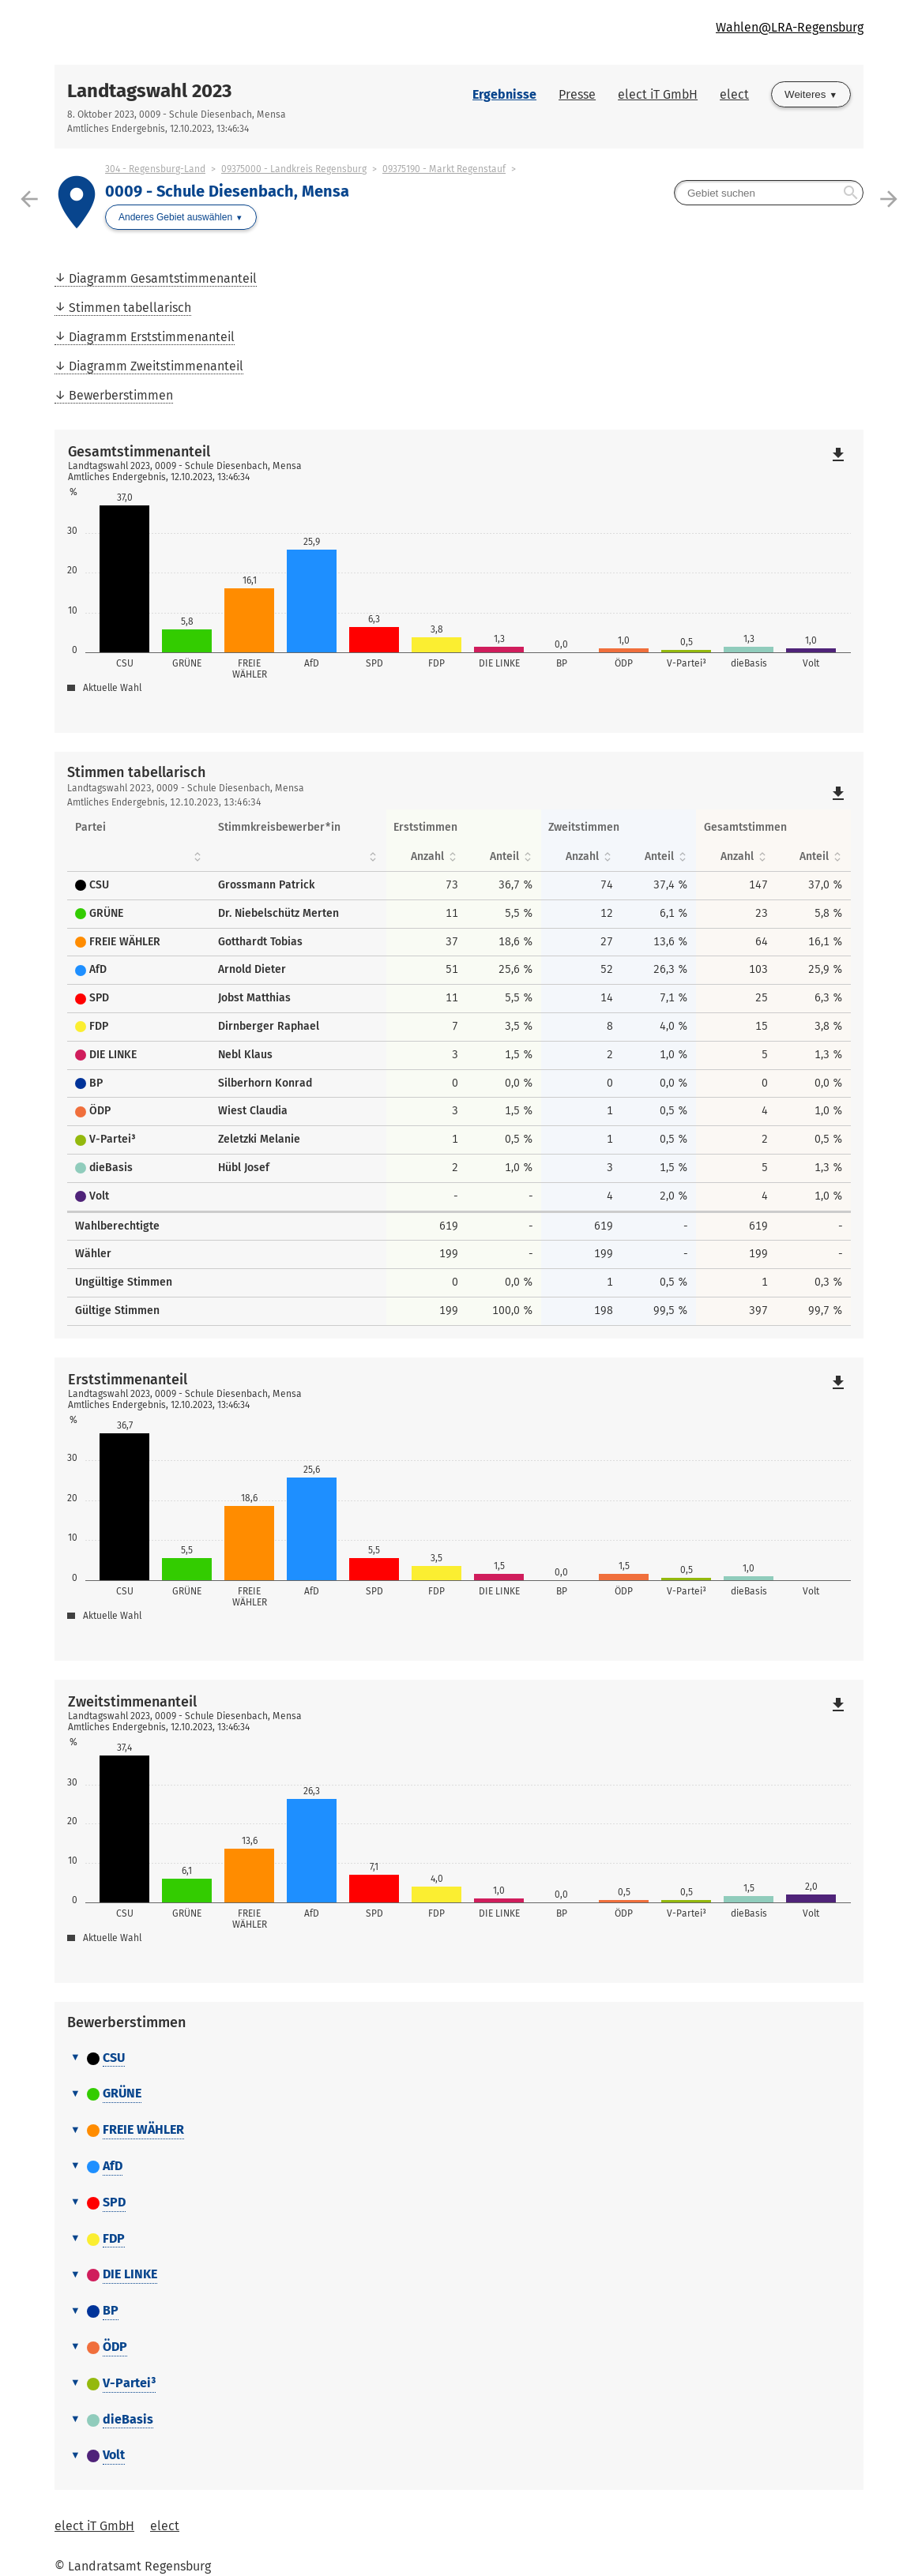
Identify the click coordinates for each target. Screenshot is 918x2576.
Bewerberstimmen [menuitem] (121, 395)
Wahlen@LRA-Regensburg (789, 27)
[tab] (459, 2058)
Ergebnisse (504, 94)
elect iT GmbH (658, 94)
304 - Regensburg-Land (155, 169)
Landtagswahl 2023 (149, 91)
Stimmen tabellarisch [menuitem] (130, 307)
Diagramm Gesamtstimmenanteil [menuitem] (163, 278)
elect (734, 94)
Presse (577, 94)
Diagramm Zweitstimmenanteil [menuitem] (156, 366)
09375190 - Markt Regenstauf (444, 169)
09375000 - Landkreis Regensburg (294, 169)
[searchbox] (768, 192)
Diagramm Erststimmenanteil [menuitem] (152, 336)
